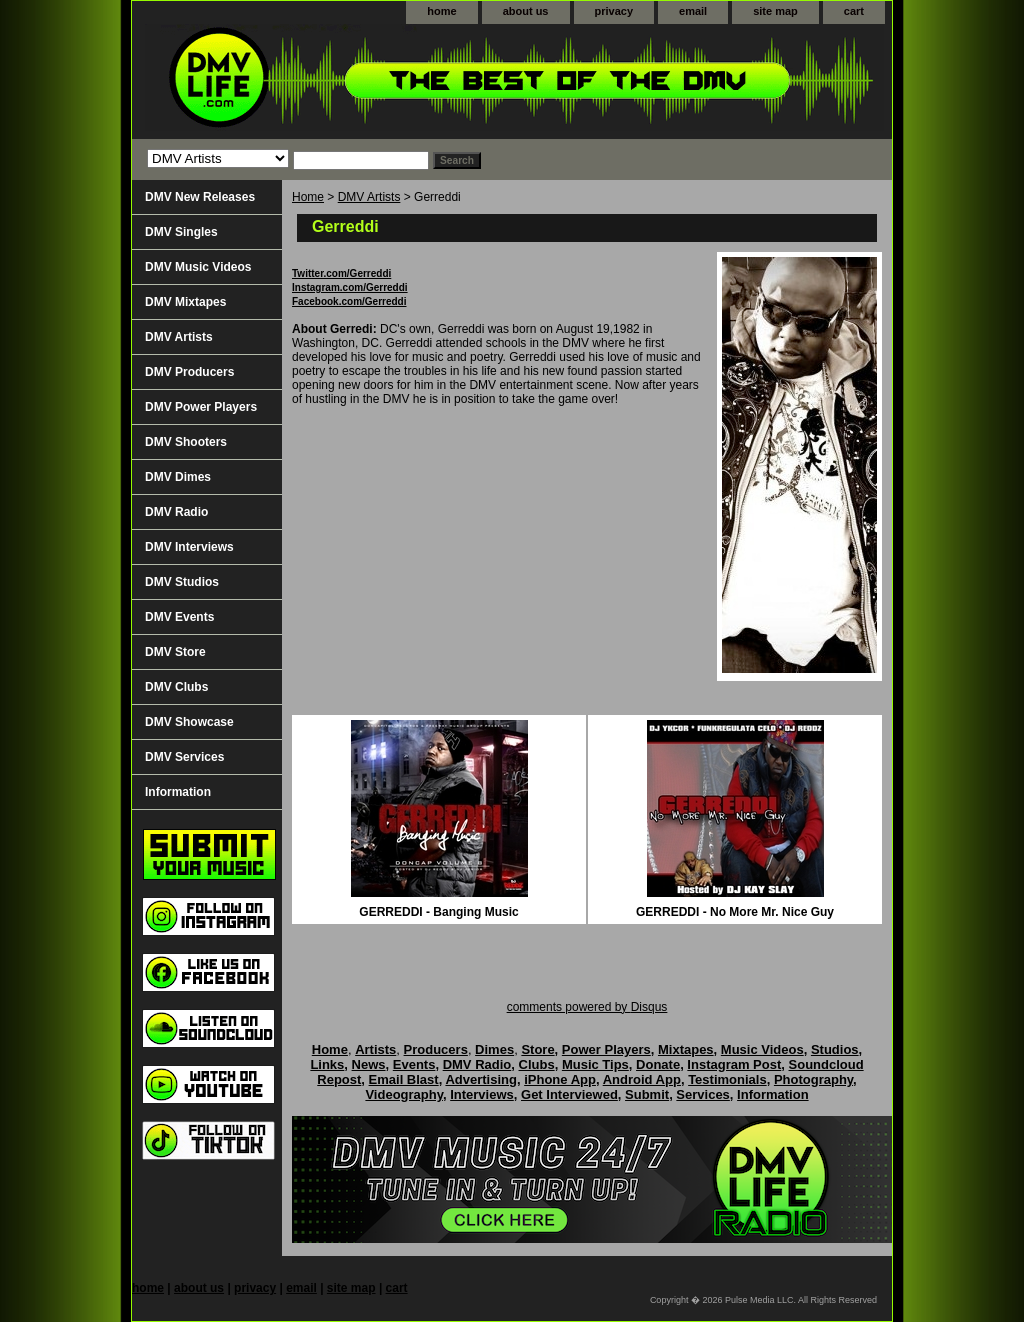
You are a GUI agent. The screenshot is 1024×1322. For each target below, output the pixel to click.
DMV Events (179, 617)
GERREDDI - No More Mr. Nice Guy (735, 912)
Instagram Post (734, 1064)
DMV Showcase (189, 722)
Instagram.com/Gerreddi (350, 287)
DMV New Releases (200, 197)
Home (308, 197)
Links (327, 1064)
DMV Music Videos (198, 267)
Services (703, 1094)
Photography (813, 1079)
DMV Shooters (186, 442)
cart (854, 11)
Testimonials (727, 1079)
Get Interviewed (569, 1094)
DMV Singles (181, 232)
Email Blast (404, 1079)
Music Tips (595, 1064)
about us (526, 11)
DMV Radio (176, 512)
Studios (835, 1049)
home (441, 11)
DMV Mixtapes (185, 302)
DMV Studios (182, 582)
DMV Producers (189, 372)
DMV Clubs (176, 687)
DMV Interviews (189, 547)
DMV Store (175, 652)
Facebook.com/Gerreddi (349, 301)
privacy (614, 11)
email (693, 11)
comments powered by (587, 1007)
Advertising (481, 1079)
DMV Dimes (178, 477)
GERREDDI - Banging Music (438, 912)
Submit (647, 1094)
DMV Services (184, 757)
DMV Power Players (201, 407)
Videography (404, 1094)
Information (178, 792)
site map (775, 11)
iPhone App (560, 1079)
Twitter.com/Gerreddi (341, 273)
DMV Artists (369, 197)
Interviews (482, 1094)
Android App (642, 1079)
